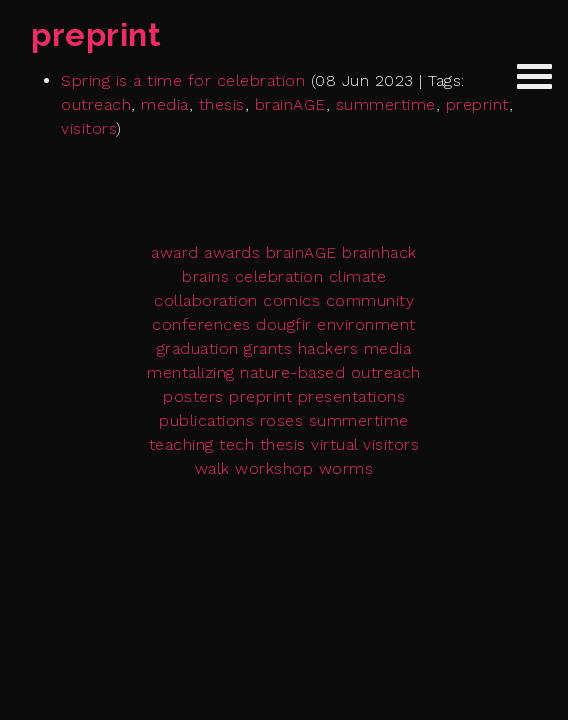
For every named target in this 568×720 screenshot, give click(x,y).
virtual (334, 444)
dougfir (284, 324)
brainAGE (290, 104)
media (165, 104)
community (370, 300)
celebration (279, 276)
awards (232, 252)
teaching (181, 444)
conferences (201, 324)
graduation (198, 348)
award (175, 252)
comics (291, 300)
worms (346, 468)
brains (205, 276)
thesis (222, 104)
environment (366, 324)
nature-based (292, 372)
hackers (328, 348)
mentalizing (191, 372)
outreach (96, 104)
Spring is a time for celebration (183, 80)
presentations (352, 396)
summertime (386, 104)
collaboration (206, 300)
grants (268, 348)
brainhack (379, 252)
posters (193, 396)
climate (358, 276)
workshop (274, 468)
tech (236, 444)
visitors (88, 128)
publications (206, 420)
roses (282, 420)
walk (212, 468)
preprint (477, 104)
